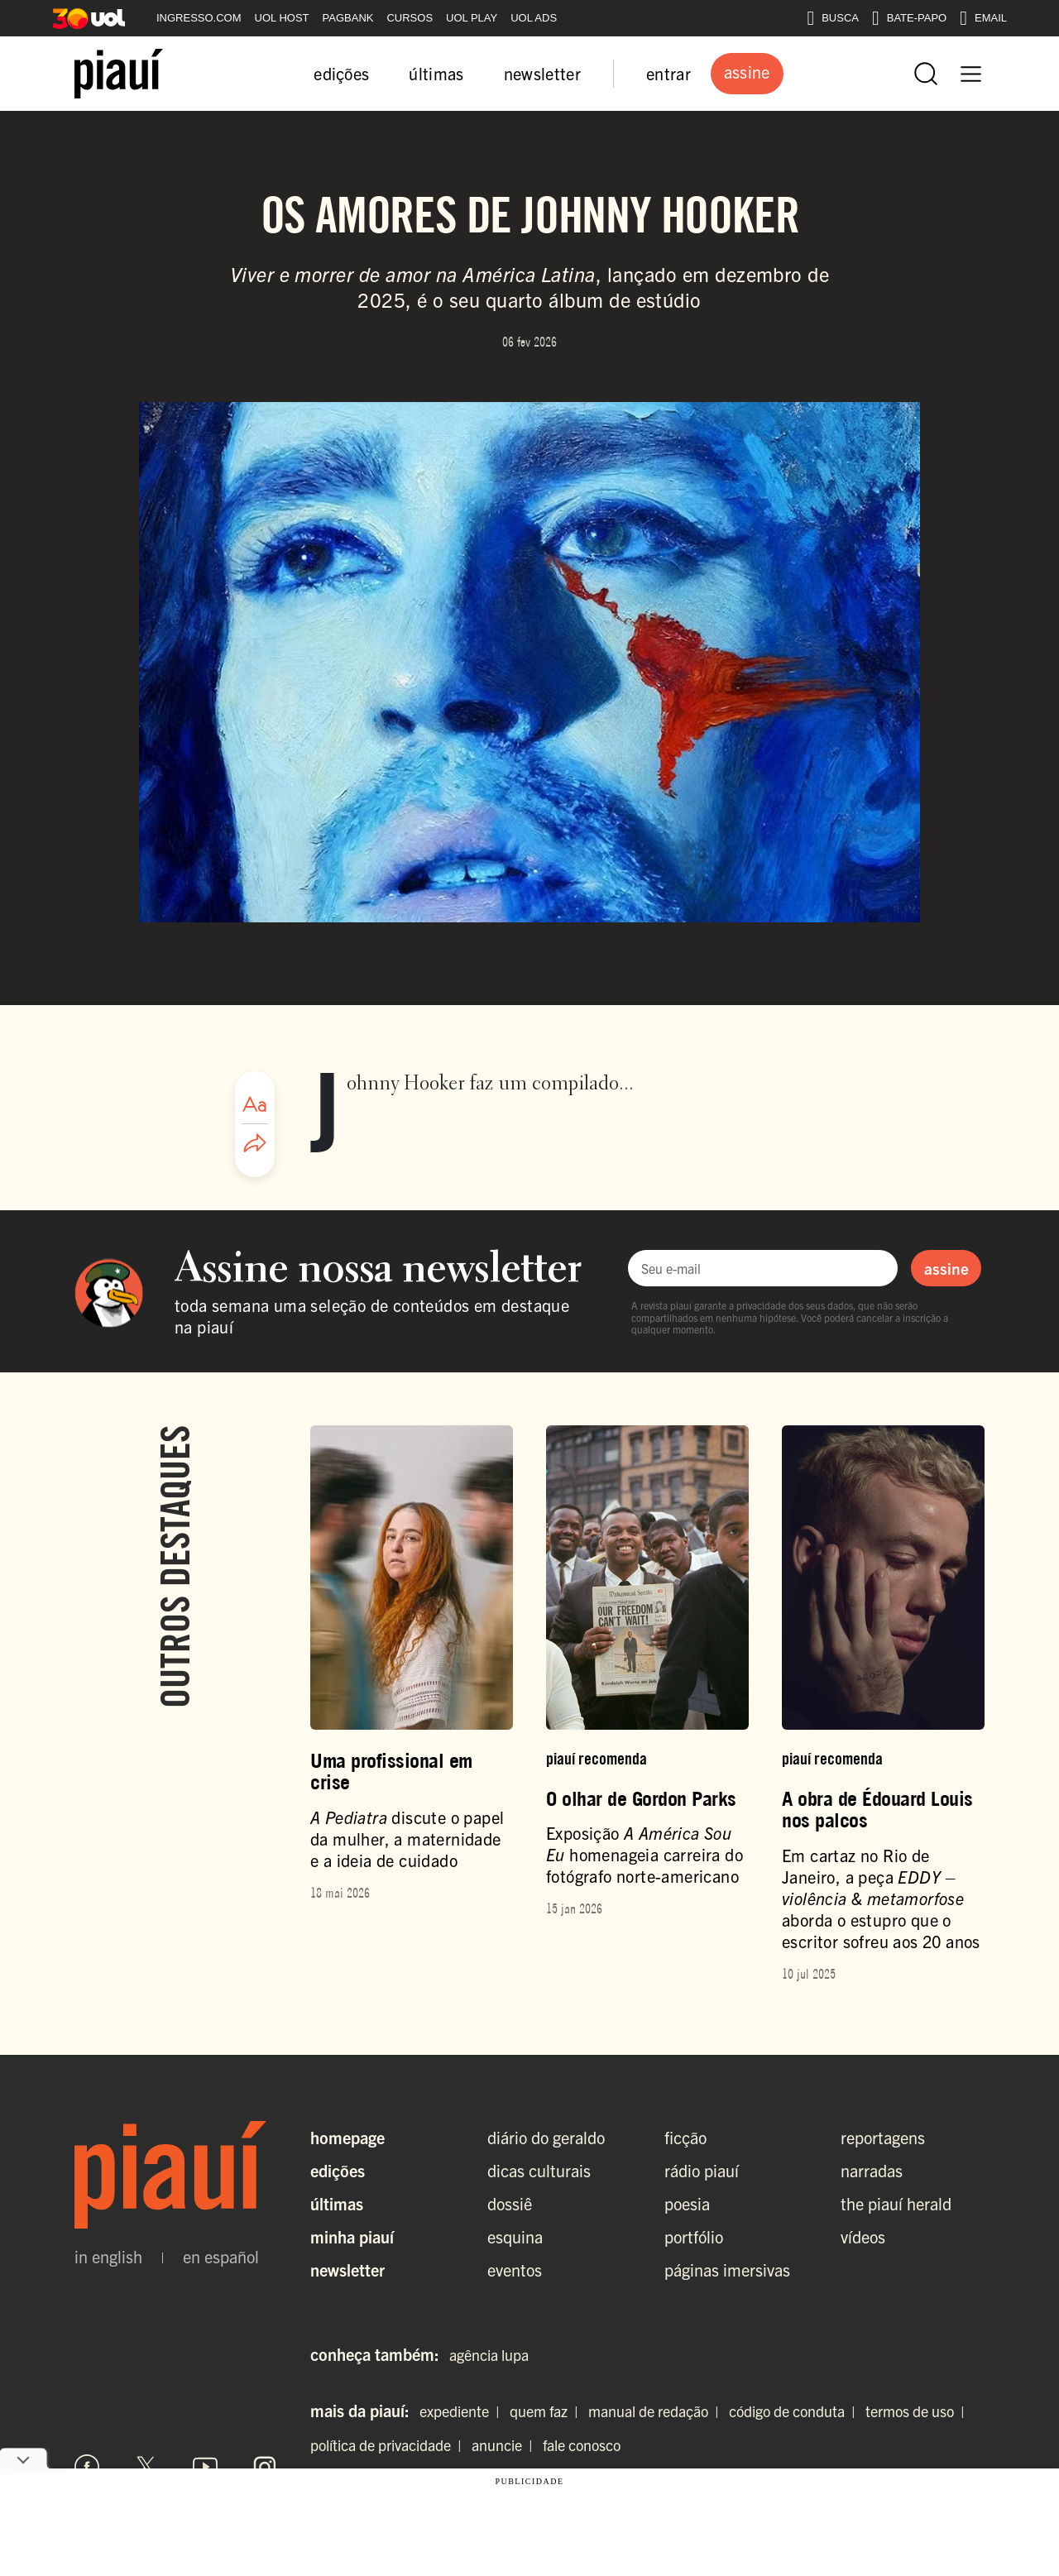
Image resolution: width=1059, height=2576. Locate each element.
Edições (337, 2170)
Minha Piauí (352, 2236)
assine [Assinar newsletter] (946, 1268)
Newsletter (347, 2269)
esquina (515, 2236)
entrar (668, 73)
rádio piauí (701, 2170)
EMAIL (983, 18)
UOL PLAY (471, 18)
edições (341, 73)
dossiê (509, 2203)
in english (108, 2256)
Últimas (336, 2203)
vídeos (863, 2236)
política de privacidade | (389, 2444)
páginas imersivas (727, 2269)
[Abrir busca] (925, 73)
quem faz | (547, 2410)
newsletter (542, 73)
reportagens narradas (883, 2154)
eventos (514, 2269)
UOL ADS (533, 18)
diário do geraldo (546, 2137)
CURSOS (409, 18)
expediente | (462, 2410)
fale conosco (582, 2444)
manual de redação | (657, 2410)
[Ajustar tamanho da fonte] (255, 1104)
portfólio (693, 2236)
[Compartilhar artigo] (255, 1144)
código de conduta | (795, 2410)
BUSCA (833, 18)
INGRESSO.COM (199, 18)
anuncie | (505, 2444)
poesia (687, 2203)
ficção (685, 2137)
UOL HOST (282, 18)
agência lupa (489, 2354)
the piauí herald (896, 2203)
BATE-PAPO (909, 18)
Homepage (347, 2137)
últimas (436, 73)
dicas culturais (539, 2170)
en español (221, 2256)
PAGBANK (348, 18)
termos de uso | (918, 2410)
